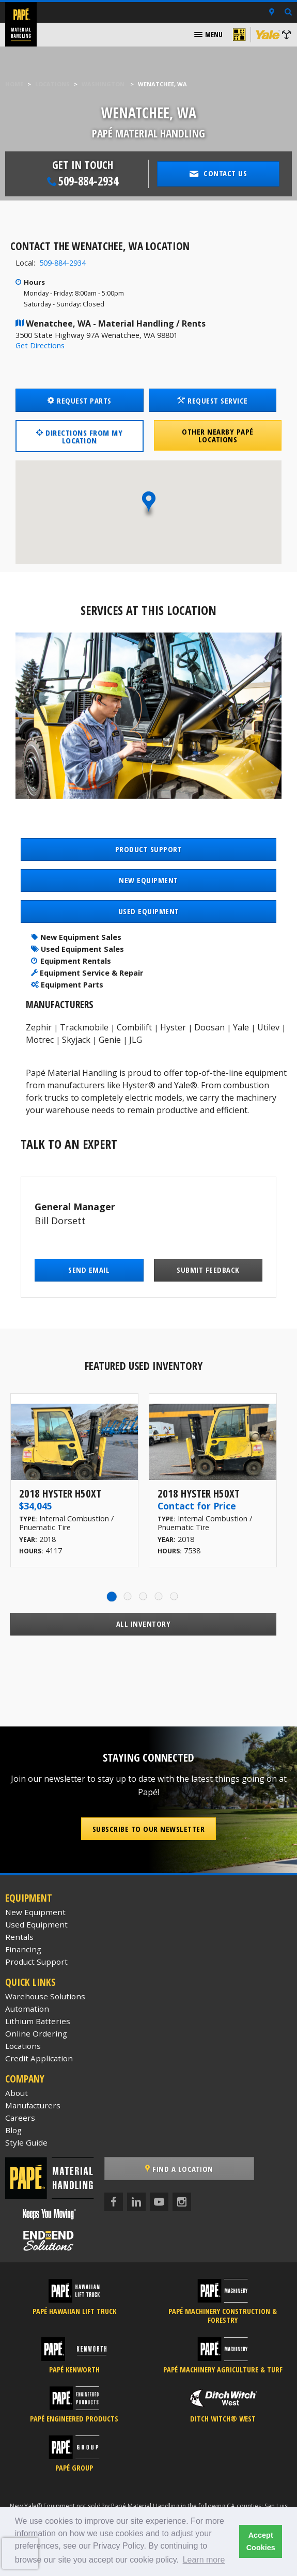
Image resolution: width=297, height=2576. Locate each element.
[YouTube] (159, 2202)
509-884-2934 (62, 263)
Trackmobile (84, 1027)
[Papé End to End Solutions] (49, 2241)
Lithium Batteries (37, 2021)
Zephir (39, 1027)
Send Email (89, 1269)
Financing (23, 1949)
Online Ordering (36, 2033)
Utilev (268, 1027)
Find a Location (179, 2169)
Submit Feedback (208, 1269)
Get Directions (40, 345)
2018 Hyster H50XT (60, 1493)
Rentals (19, 1937)
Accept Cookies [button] (260, 2541)
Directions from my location (79, 436)
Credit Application (39, 2058)
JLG (135, 1039)
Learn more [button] (204, 2559)
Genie (110, 1039)
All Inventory (143, 1623)
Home (14, 84)
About (16, 2093)
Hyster (173, 1027)
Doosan (209, 1027)
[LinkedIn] (136, 2202)
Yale (241, 1027)
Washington (103, 84)
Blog (13, 2130)
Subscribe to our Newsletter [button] (148, 1829)
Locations (52, 84)
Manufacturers (32, 2105)
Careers (20, 2117)
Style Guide (26, 2142)
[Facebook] (113, 2202)
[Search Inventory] (288, 12)
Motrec (40, 1039)
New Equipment (35, 1912)
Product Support (36, 1961)
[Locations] (271, 12)
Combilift (134, 1027)
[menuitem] (208, 34)
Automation (27, 2008)
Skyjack (76, 1039)
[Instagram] (182, 2202)
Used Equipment (36, 1924)
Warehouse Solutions (45, 1996)
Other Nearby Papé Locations (218, 435)
